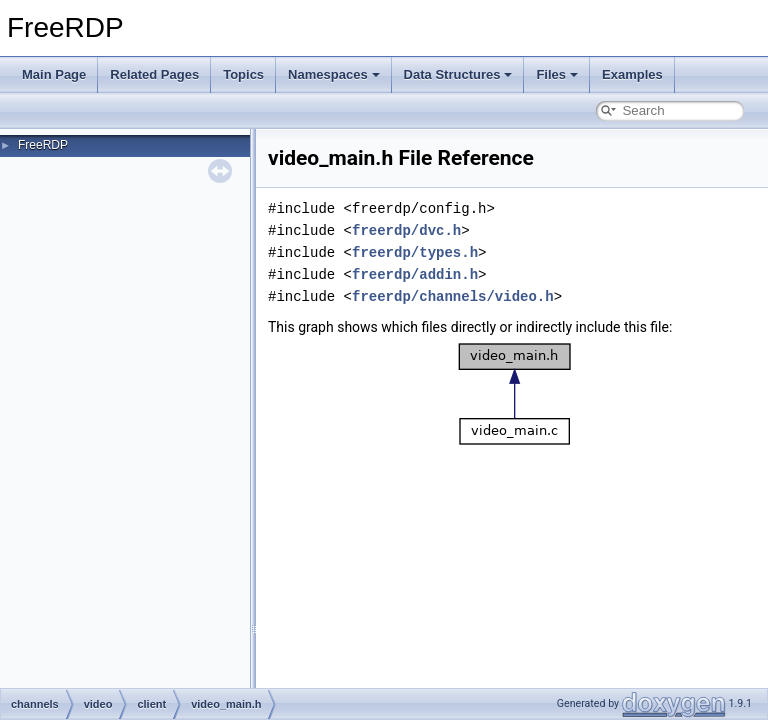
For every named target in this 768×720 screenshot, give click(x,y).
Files (557, 74)
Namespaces (334, 74)
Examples (632, 74)
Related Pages (154, 74)
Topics (243, 74)
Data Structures (458, 74)
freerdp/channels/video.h (453, 296)
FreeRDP (43, 145)
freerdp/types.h (415, 252)
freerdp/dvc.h (406, 230)
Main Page (54, 74)
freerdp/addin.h (415, 274)
